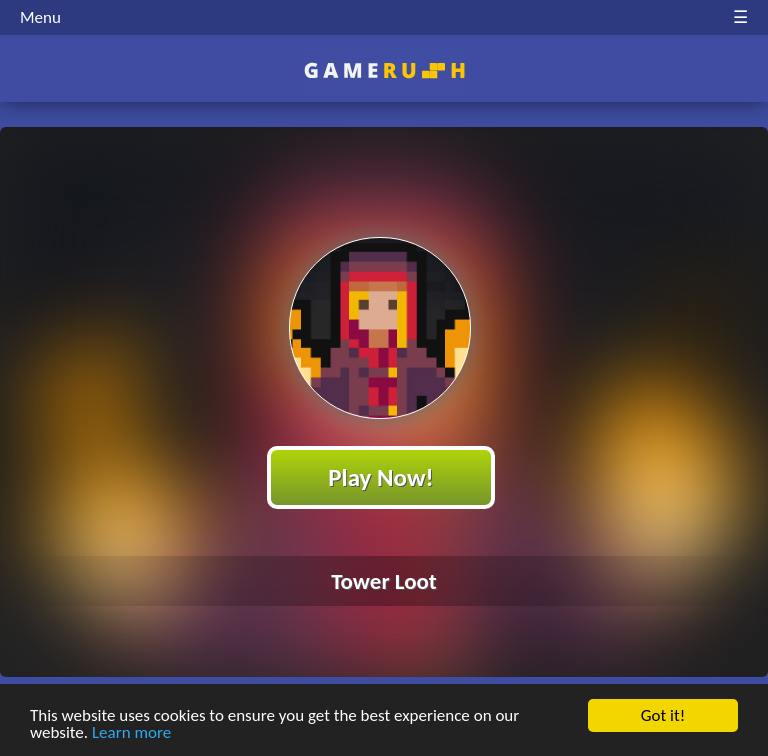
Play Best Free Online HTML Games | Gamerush (384, 70)
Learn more (131, 733)
